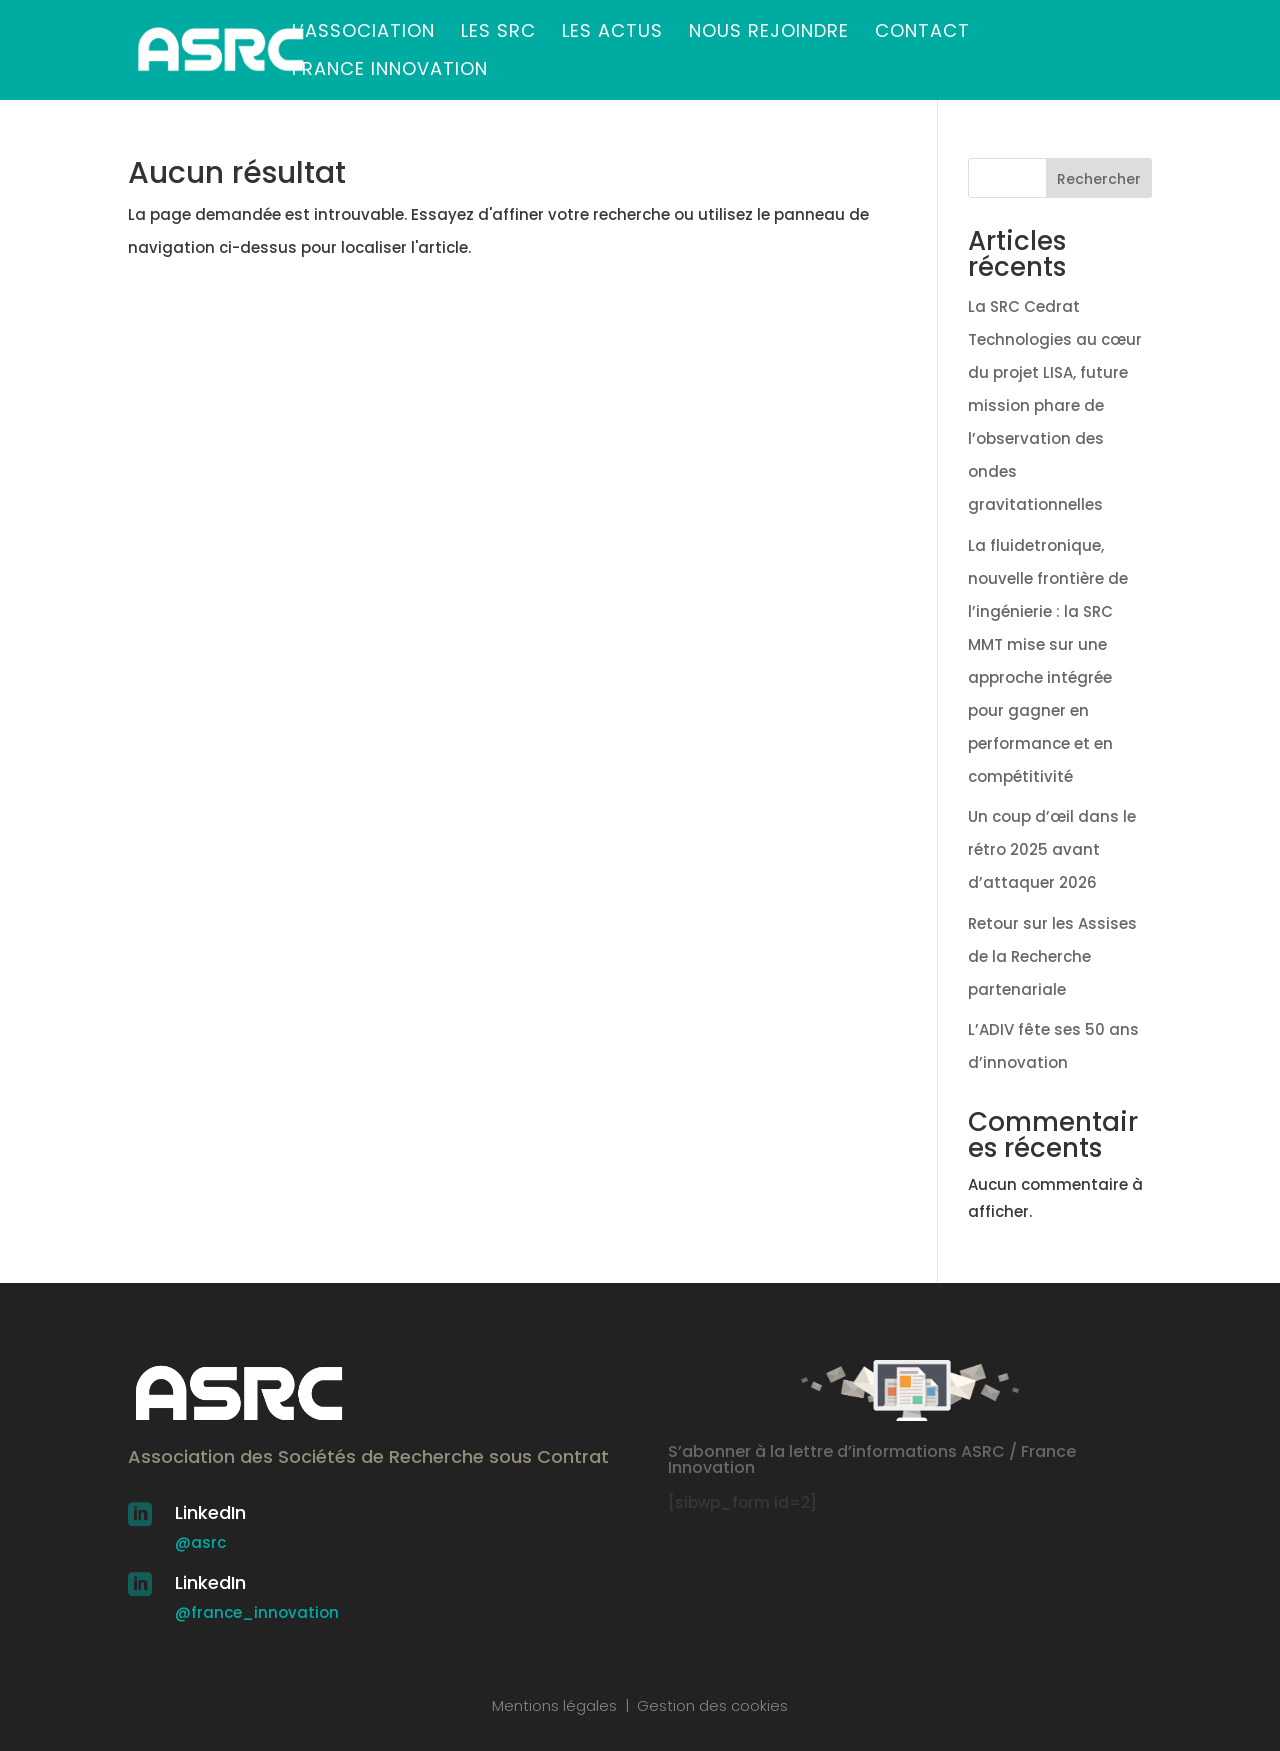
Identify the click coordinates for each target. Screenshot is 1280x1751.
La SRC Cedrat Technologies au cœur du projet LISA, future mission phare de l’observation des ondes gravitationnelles (1055, 405)
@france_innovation (257, 1612)
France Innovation (390, 71)
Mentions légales (554, 1705)
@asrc (200, 1542)
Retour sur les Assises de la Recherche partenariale (1052, 956)
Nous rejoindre (769, 33)
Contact (922, 33)
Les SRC (498, 33)
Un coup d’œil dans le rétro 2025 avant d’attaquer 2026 (1052, 849)
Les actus (612, 33)
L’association (363, 33)
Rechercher (1099, 179)
